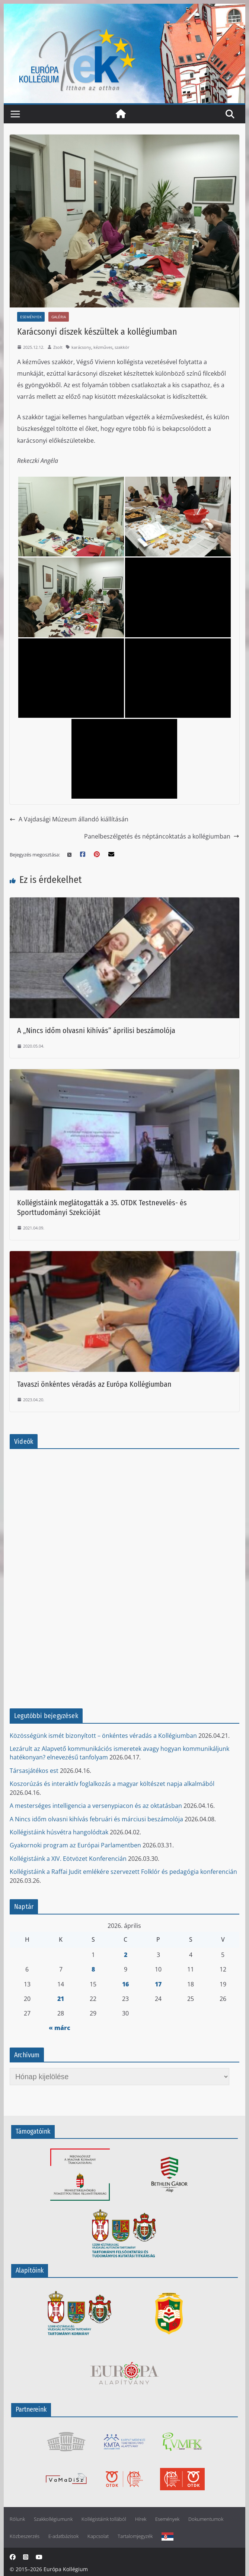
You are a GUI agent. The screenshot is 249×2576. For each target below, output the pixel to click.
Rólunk (17, 2519)
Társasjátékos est (34, 1771)
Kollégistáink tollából (104, 2519)
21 (60, 1999)
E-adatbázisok (63, 2536)
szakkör (122, 347)
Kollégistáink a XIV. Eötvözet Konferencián (68, 1858)
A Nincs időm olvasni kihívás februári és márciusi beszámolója (96, 1819)
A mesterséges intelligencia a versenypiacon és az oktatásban (96, 1806)
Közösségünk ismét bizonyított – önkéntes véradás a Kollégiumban (103, 1735)
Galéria (58, 316)
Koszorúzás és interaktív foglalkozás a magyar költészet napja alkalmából (112, 1784)
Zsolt (58, 347)
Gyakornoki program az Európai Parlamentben (75, 1845)
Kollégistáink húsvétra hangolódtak (59, 1832)
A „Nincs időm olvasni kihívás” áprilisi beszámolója (96, 1030)
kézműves (102, 347)
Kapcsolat (98, 2536)
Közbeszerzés (24, 2536)
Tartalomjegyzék (135, 2536)
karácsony (81, 347)
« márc (59, 2028)
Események (31, 316)
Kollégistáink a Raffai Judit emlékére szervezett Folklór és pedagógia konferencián (123, 1872)
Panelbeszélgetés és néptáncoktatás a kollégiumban (161, 836)
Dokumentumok (205, 2519)
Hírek (140, 2519)
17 (158, 1984)
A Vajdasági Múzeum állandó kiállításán (69, 819)
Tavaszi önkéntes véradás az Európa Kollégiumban (94, 1384)
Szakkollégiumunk (53, 2519)
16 (125, 1984)
